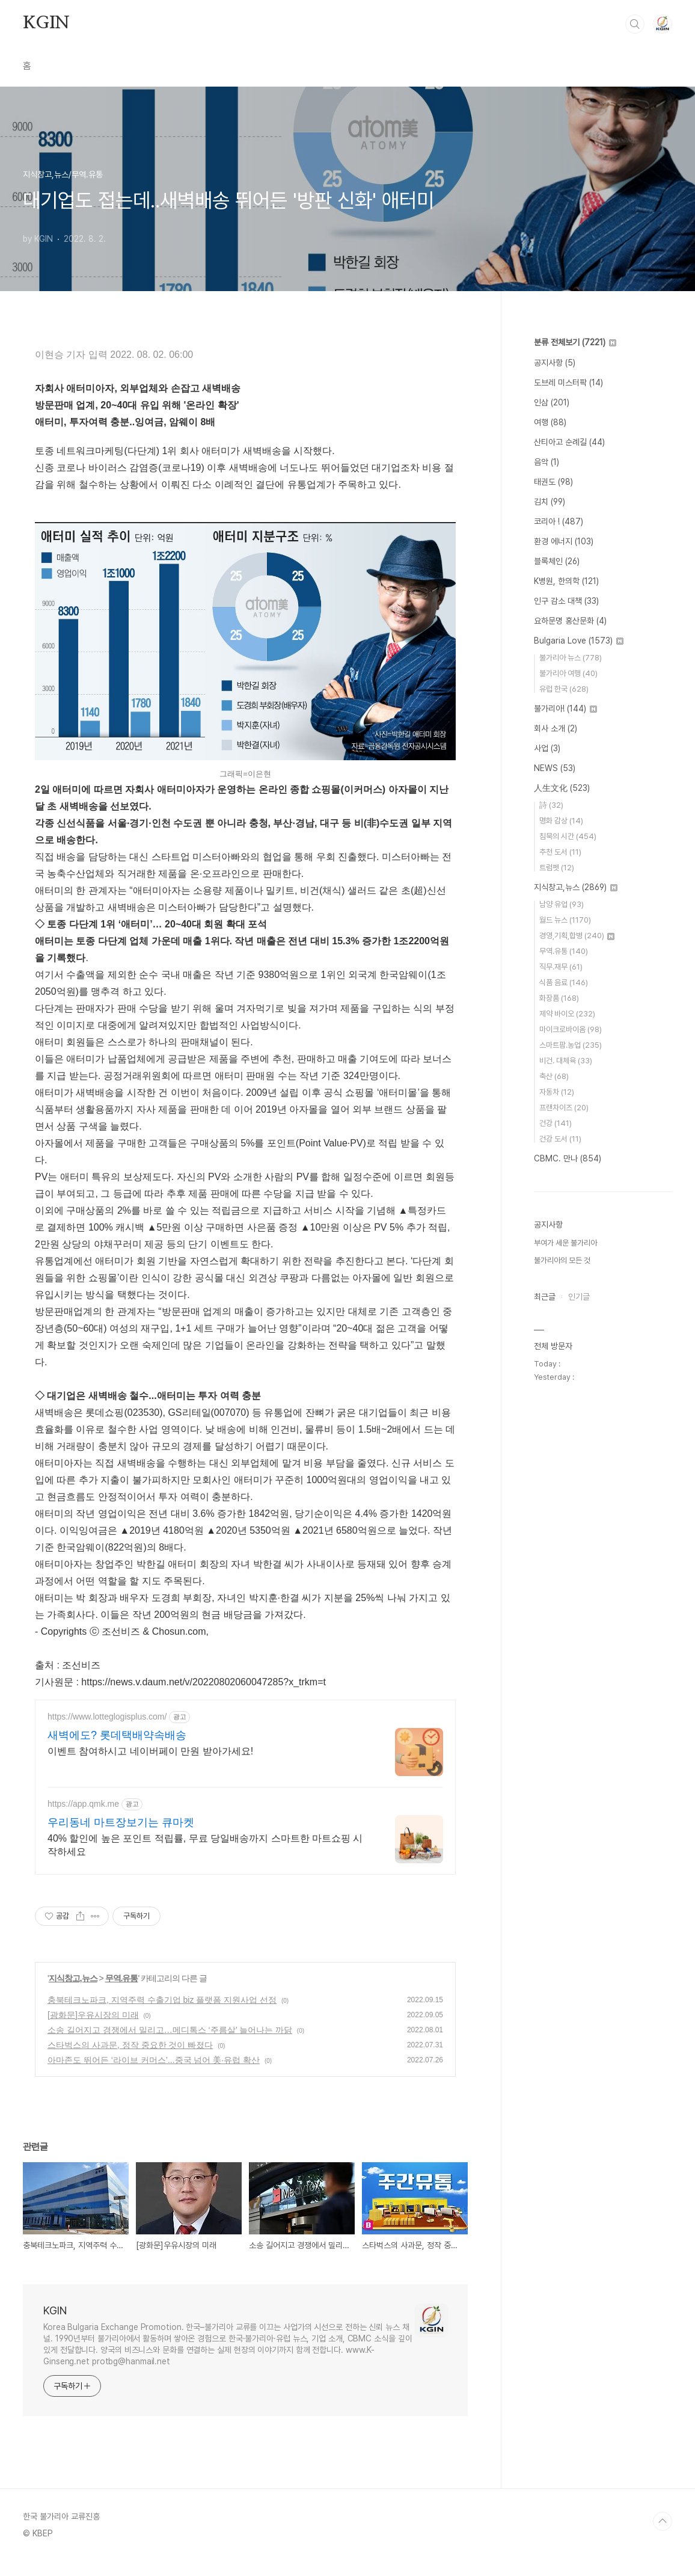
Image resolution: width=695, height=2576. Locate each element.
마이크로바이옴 (570, 1029)
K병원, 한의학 (566, 581)
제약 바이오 (567, 1013)
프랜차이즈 (564, 1107)
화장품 (559, 998)
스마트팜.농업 (570, 1045)
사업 (547, 748)
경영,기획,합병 (576, 935)
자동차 (556, 1091)
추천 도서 (560, 851)
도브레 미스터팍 (568, 382)
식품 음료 (563, 982)
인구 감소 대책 (566, 601)
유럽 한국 (564, 688)
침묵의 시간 (567, 836)
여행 (550, 422)
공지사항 (554, 362)
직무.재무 (561, 966)
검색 (635, 24)
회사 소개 (555, 728)
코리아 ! (558, 521)
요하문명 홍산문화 (570, 621)
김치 (549, 501)
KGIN (46, 23)
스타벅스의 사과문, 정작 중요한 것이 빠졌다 (130, 2059)
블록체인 (557, 561)
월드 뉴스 (565, 919)
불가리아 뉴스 (570, 657)
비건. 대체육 (565, 1060)
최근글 (545, 1297)
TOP (662, 2535)
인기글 (579, 1297)
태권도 (553, 482)
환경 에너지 (563, 541)
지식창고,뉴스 (73, 1992)
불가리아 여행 (568, 673)
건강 (555, 1123)
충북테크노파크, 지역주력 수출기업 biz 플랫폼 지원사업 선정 (162, 2014)
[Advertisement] (245, 1805)
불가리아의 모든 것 (562, 1260)
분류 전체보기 (575, 342)
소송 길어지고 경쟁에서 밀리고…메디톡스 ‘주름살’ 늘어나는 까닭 (169, 2044)
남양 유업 (561, 904)
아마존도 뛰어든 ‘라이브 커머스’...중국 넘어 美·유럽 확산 (153, 2074)
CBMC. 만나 (567, 1158)
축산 (554, 1076)
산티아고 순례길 (569, 442)
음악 (546, 462)
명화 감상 (561, 820)
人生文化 (562, 788)
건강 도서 (560, 1138)
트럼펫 (556, 867)
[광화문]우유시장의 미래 (93, 2029)
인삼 (551, 402)
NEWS (554, 768)
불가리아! (565, 708)
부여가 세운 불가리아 (565, 1242)
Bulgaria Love (578, 640)
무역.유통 (121, 1992)
